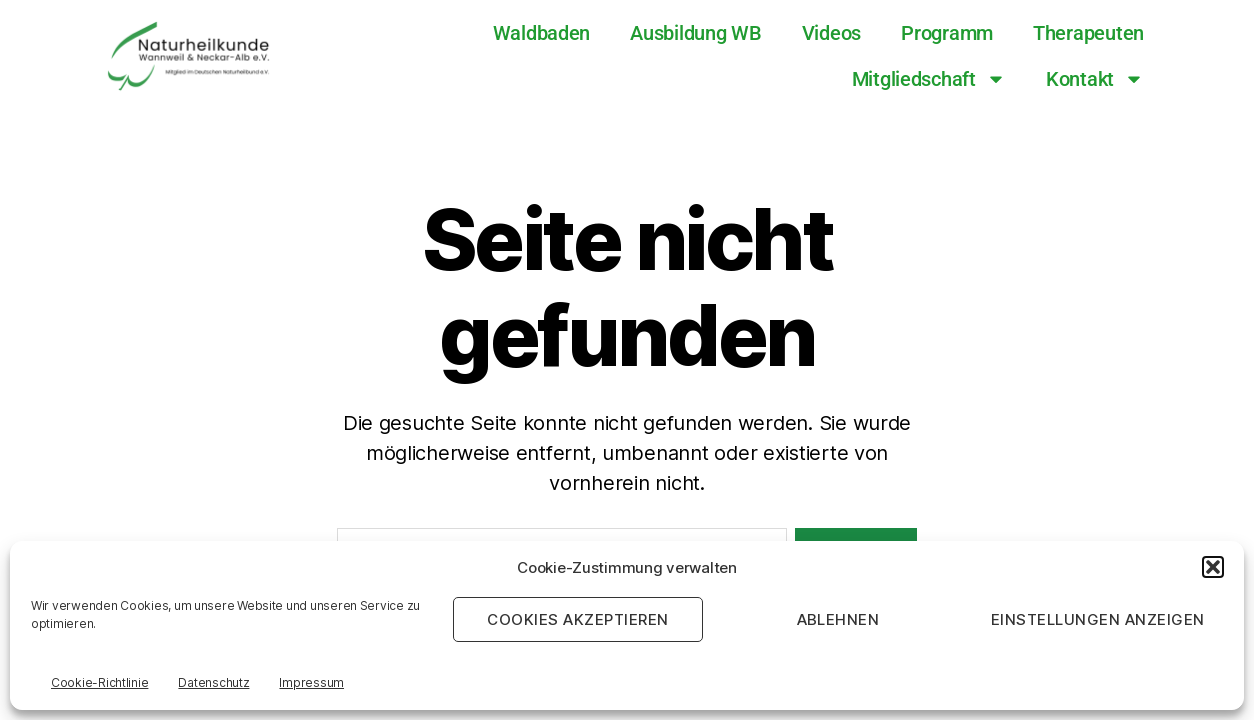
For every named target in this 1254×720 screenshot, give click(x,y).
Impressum (311, 682)
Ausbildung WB (696, 33)
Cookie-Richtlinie (99, 682)
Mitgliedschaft (929, 79)
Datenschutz (213, 682)
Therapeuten (1088, 33)
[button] (1213, 567)
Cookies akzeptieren (578, 619)
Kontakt (1095, 79)
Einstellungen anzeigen (1098, 619)
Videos (831, 33)
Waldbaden (542, 33)
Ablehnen (838, 619)
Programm (947, 33)
